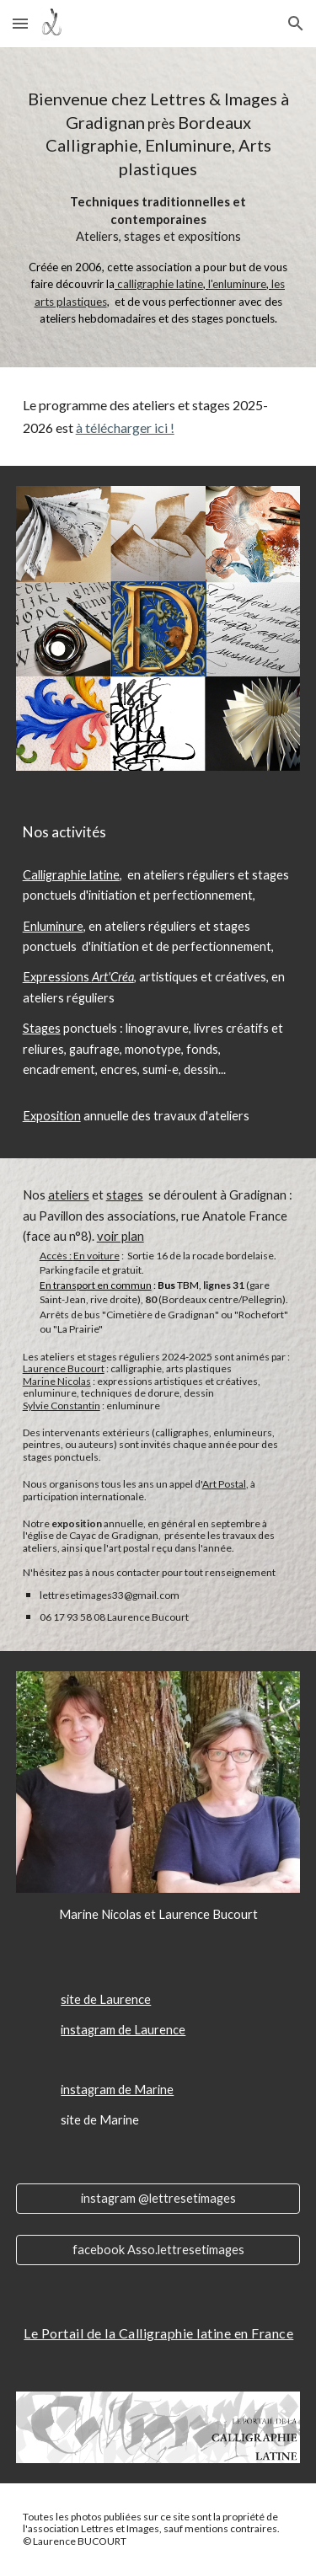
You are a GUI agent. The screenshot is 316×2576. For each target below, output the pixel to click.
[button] (20, 23)
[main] (158, 207)
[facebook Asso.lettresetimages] (158, 2250)
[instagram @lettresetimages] (158, 2197)
